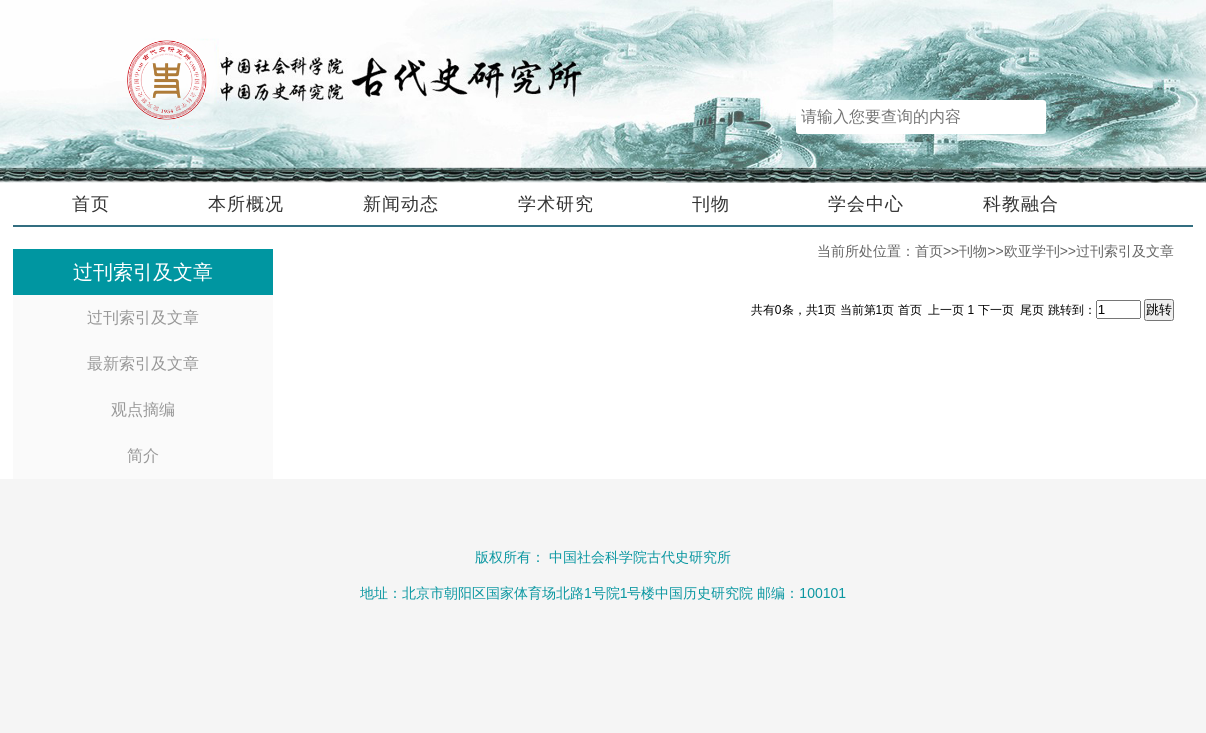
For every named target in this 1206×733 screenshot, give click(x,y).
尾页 (1032, 310)
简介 (143, 455)
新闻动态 (401, 204)
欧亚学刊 (1032, 251)
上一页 (946, 310)
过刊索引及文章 (143, 317)
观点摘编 (143, 409)
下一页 (997, 310)
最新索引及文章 (143, 363)
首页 (91, 204)
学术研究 (556, 204)
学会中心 (866, 204)
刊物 (711, 204)
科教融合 (1021, 204)
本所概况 (246, 204)
